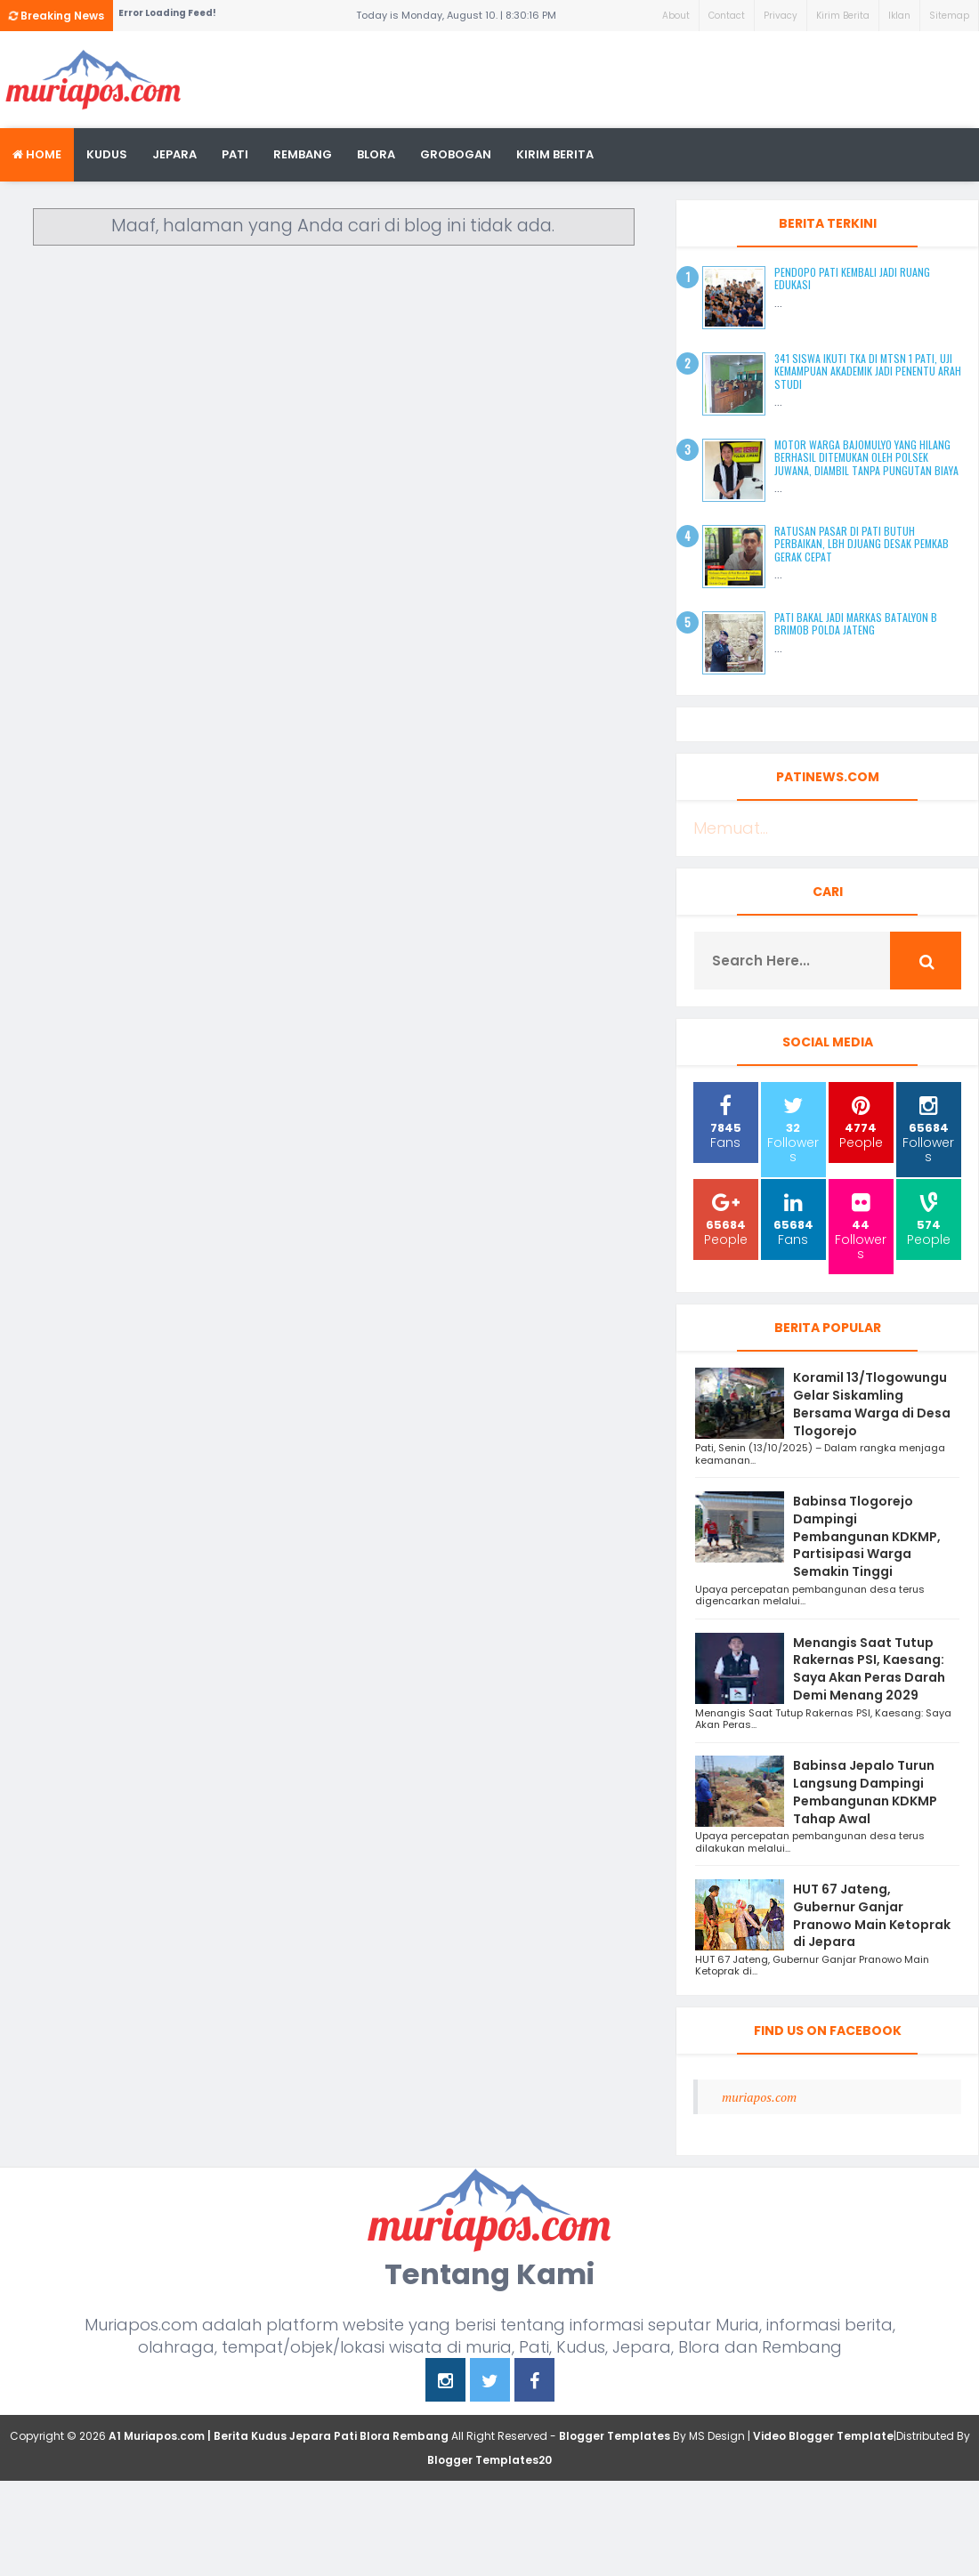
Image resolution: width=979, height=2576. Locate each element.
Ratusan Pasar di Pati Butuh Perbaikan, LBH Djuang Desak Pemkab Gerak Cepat (861, 543)
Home (36, 154)
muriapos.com (759, 2096)
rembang (302, 154)
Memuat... (730, 828)
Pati (235, 154)
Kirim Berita (843, 15)
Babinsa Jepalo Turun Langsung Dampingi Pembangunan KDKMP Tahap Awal (865, 1791)
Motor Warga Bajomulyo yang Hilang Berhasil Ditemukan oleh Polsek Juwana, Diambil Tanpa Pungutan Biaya (866, 457)
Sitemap (949, 15)
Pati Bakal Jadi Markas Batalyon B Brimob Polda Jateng (855, 623)
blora (376, 154)
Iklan (899, 15)
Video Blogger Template (823, 2435)
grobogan (455, 154)
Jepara (174, 154)
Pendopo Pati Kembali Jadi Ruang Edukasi (852, 278)
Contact (726, 15)
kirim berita (555, 154)
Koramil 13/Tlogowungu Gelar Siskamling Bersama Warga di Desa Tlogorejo (872, 1404)
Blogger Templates (614, 2435)
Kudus (106, 154)
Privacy (780, 15)
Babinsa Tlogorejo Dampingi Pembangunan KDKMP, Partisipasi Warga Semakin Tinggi (867, 1536)
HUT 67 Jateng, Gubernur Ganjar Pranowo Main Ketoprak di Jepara (872, 1915)
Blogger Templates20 (489, 2459)
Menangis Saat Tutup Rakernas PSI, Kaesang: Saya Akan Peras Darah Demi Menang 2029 (869, 1669)
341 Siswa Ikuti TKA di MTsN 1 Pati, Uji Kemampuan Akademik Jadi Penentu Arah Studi (867, 371)
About (676, 15)
